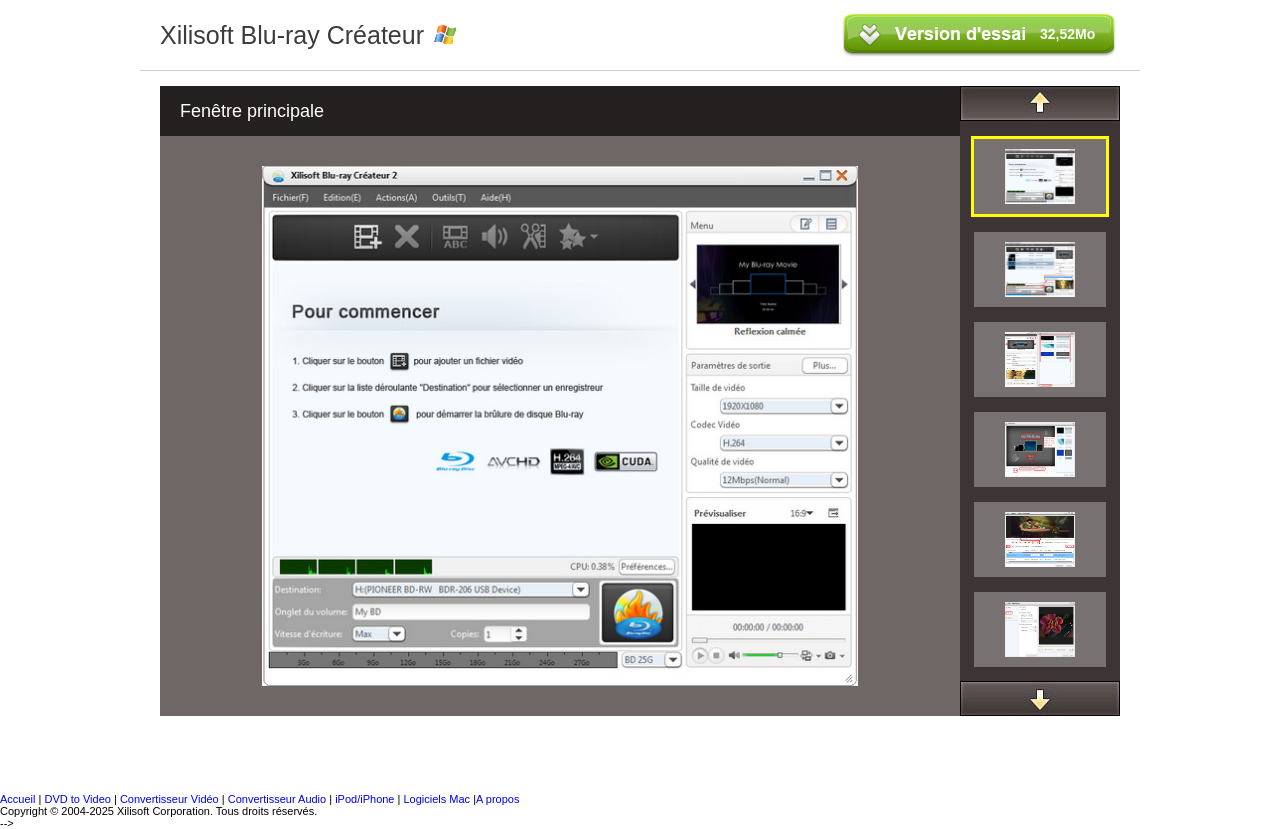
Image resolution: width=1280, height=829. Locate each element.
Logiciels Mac (438, 799)
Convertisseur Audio (279, 799)
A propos (497, 799)
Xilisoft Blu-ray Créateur (292, 35)
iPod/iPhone (366, 799)
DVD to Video (77, 799)
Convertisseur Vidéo (169, 799)
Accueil (17, 799)
